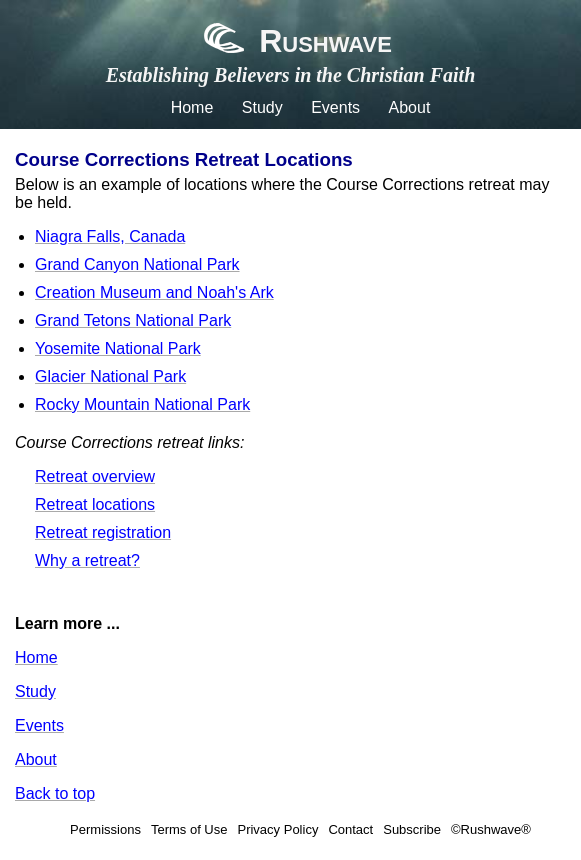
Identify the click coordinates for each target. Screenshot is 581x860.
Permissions (105, 829)
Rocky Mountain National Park (142, 404)
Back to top (55, 793)
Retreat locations (95, 504)
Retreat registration (103, 532)
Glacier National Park (110, 376)
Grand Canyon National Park (137, 264)
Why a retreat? (87, 560)
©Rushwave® (491, 829)
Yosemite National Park (118, 348)
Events (335, 107)
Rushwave (290, 41)
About (410, 107)
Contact (350, 829)
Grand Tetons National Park (133, 320)
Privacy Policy (277, 829)
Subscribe (412, 829)
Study (262, 107)
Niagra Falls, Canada (110, 236)
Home (192, 107)
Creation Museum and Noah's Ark (154, 292)
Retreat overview (95, 476)
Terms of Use (189, 829)
